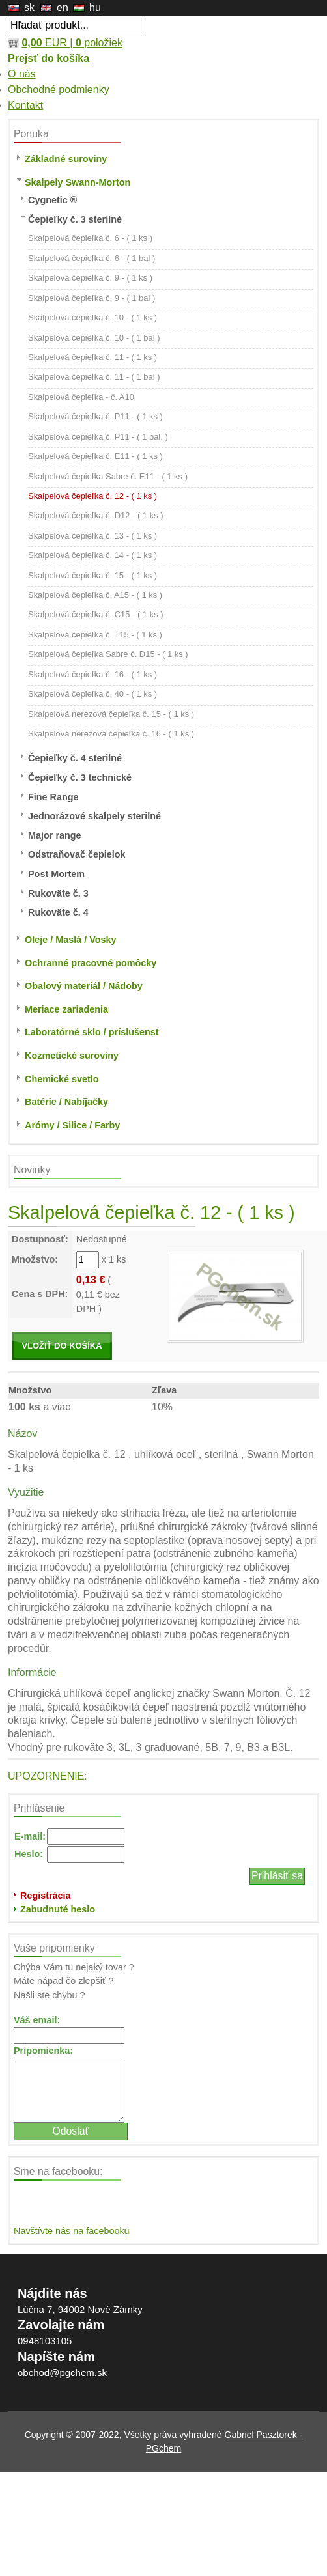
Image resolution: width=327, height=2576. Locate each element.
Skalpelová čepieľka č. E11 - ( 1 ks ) (95, 456)
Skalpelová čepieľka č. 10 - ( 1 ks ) (92, 317)
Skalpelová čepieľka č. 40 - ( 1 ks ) (92, 694)
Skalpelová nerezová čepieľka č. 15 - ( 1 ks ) (111, 714)
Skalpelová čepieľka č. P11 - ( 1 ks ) (95, 416)
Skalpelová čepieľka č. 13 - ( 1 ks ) (92, 535)
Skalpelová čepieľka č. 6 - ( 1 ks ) (90, 238)
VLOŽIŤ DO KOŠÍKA (61, 1346)
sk (29, 7)
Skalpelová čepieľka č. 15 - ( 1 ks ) (92, 575)
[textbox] (75, 25)
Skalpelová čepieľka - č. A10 (81, 397)
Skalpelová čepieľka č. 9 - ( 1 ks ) (90, 278)
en (62, 7)
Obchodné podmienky (58, 89)
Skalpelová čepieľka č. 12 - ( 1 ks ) (92, 496)
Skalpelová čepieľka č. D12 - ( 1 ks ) (96, 515)
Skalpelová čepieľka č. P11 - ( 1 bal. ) (98, 436)
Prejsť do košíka (48, 58)
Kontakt (25, 105)
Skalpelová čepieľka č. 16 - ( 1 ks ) (92, 674)
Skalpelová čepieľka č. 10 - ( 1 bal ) (94, 338)
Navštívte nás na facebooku (72, 2231)
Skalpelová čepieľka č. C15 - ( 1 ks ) (96, 614)
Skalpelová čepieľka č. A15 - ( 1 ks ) (95, 595)
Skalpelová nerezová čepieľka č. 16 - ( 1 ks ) (111, 733)
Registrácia (45, 1895)
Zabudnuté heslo (57, 1909)
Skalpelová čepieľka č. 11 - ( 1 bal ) (94, 377)
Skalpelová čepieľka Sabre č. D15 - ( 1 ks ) (108, 654)
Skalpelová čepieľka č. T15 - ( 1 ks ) (95, 634)
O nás (22, 73)
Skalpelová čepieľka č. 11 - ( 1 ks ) (92, 357)
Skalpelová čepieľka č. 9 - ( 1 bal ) (91, 298)
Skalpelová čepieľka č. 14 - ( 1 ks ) (92, 555)
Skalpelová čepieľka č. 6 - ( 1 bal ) (91, 258)
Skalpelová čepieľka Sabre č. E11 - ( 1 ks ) (108, 476)
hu (95, 7)
